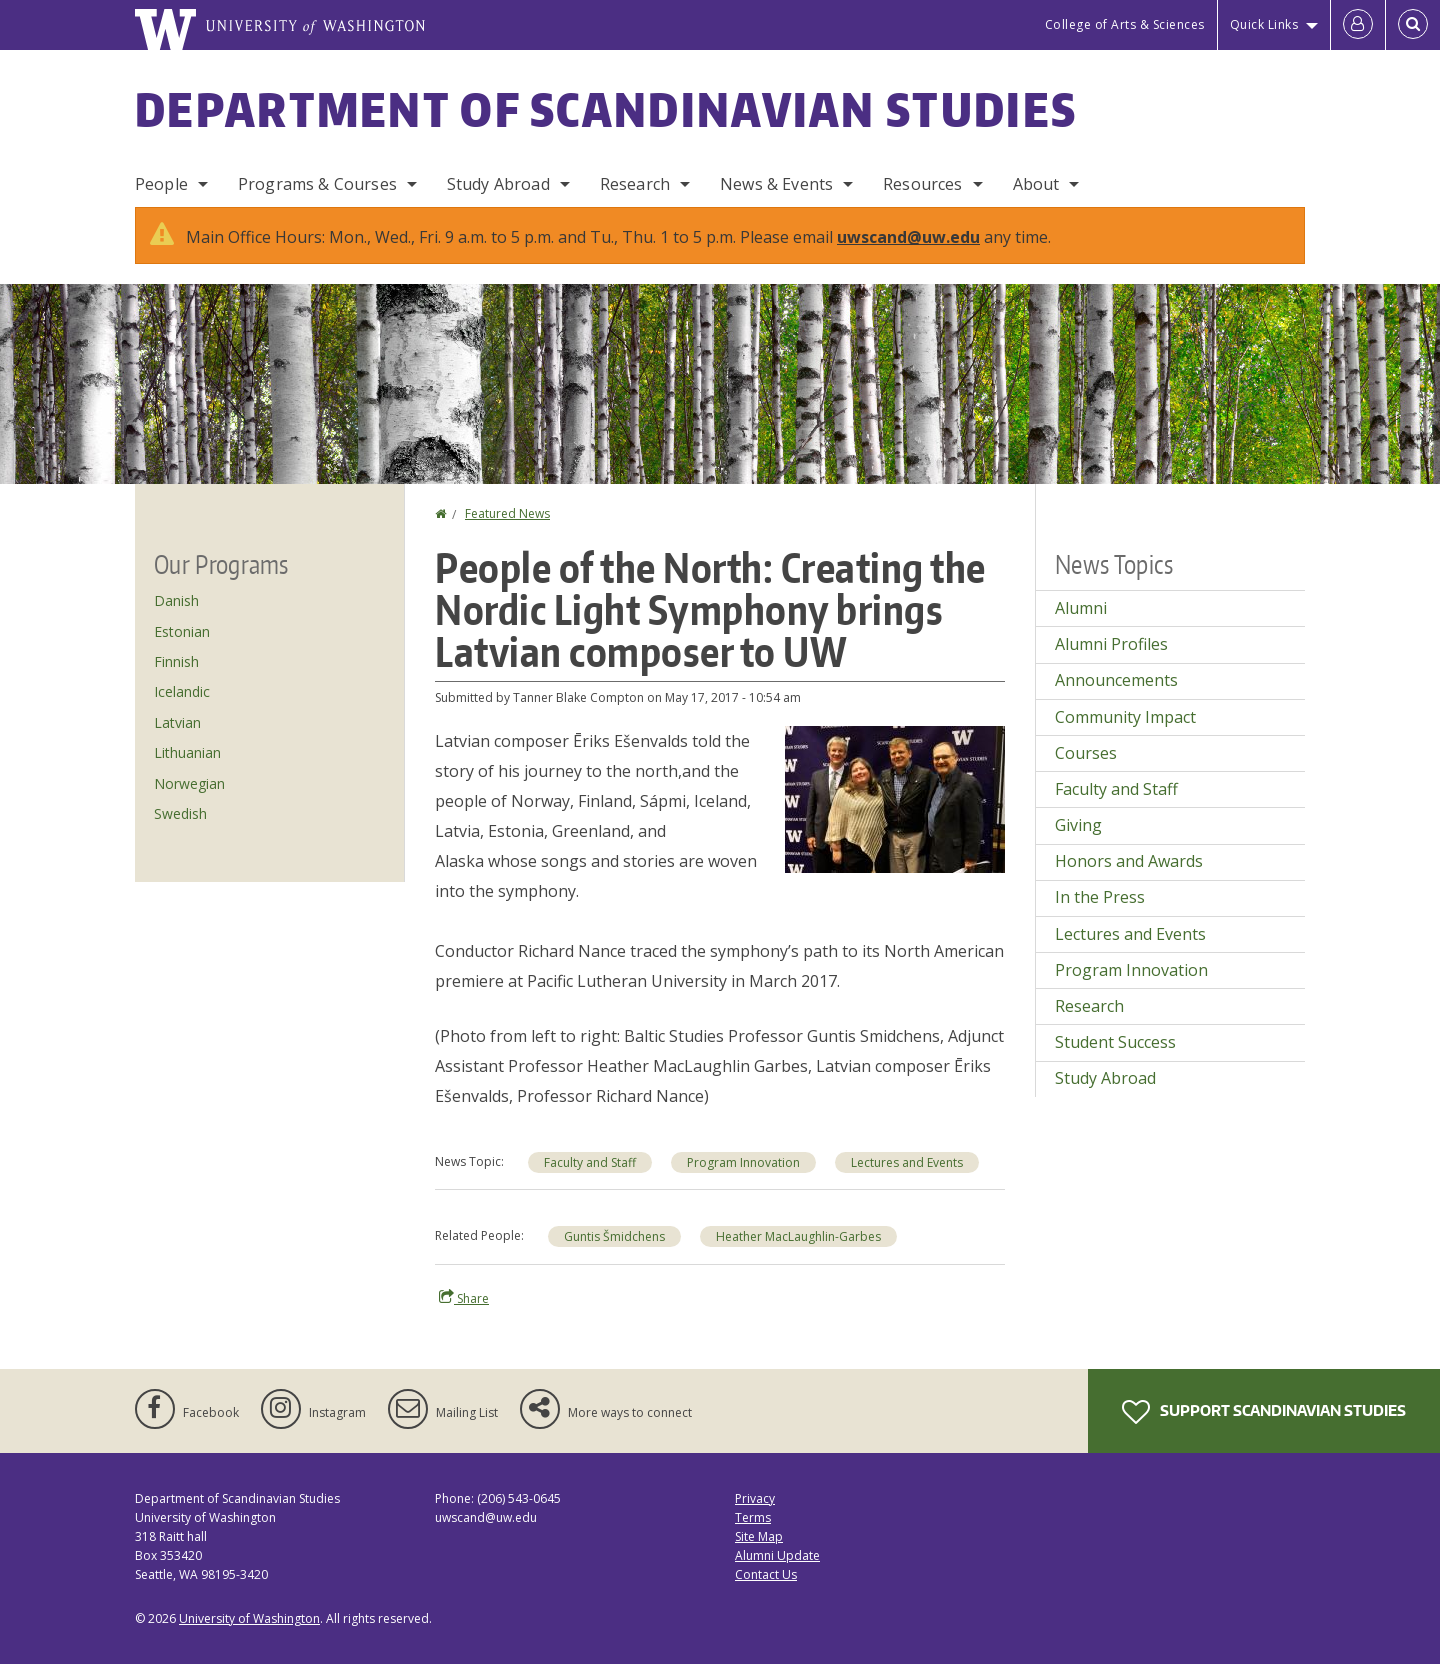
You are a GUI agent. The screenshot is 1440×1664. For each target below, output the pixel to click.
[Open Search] (1413, 25)
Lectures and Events (907, 1162)
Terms (753, 1517)
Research (635, 184)
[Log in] (1358, 25)
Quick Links (1264, 24)
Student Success (1115, 1042)
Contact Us (766, 1574)
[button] (895, 798)
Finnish (176, 661)
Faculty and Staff (590, 1162)
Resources (922, 184)
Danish (176, 600)
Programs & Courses (317, 184)
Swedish (180, 813)
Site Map (759, 1536)
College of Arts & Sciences (1125, 24)
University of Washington (249, 1618)
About (1036, 184)
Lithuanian (187, 752)
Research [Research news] (1089, 1006)
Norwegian (189, 783)
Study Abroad (498, 184)
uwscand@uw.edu (908, 237)
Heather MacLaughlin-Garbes (798, 1236)
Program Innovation (743, 1162)
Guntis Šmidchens (614, 1236)
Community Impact (1125, 717)
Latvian (177, 722)
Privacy (755, 1498)
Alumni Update (777, 1555)
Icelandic (182, 691)
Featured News (507, 513)
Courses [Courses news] (1086, 753)
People (161, 184)
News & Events (776, 184)
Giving (1078, 825)
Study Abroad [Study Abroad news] (1105, 1078)
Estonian (182, 631)
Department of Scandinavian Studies (606, 109)
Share (464, 1298)
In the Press (1100, 897)
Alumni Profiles (1111, 644)
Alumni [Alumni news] (1081, 608)
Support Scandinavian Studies (1264, 1412)
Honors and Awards (1129, 861)
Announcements (1116, 680)
